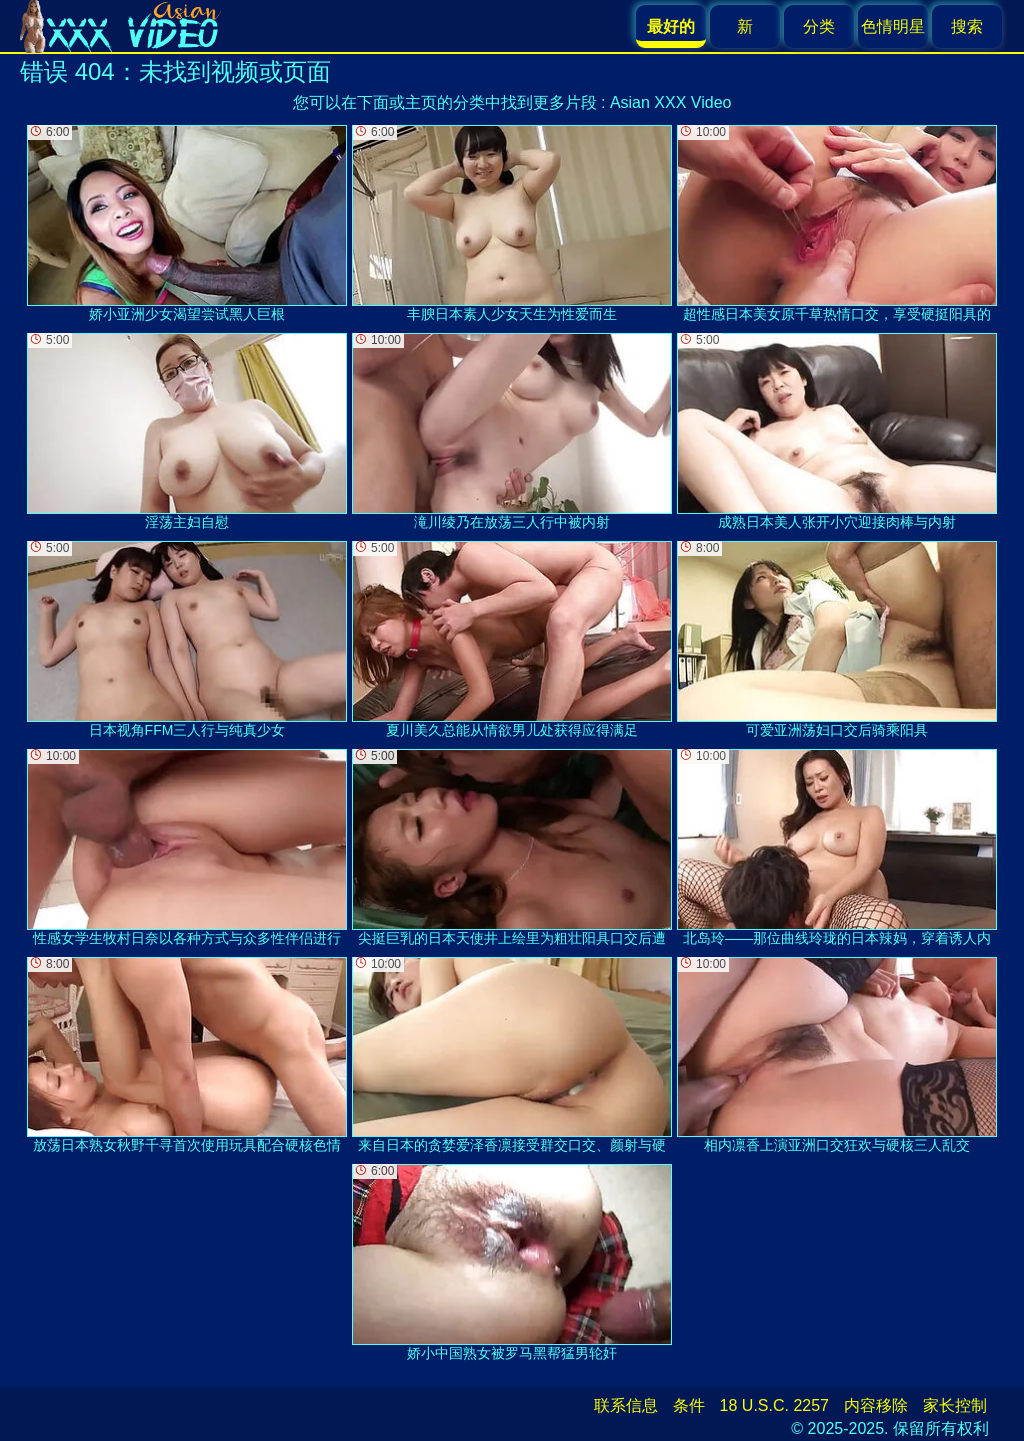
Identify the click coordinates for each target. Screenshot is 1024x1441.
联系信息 (626, 1405)
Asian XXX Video (671, 102)
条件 (689, 1405)
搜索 (967, 26)
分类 (819, 26)
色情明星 (893, 26)
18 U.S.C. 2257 (774, 1405)
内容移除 (876, 1405)
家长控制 (955, 1405)
